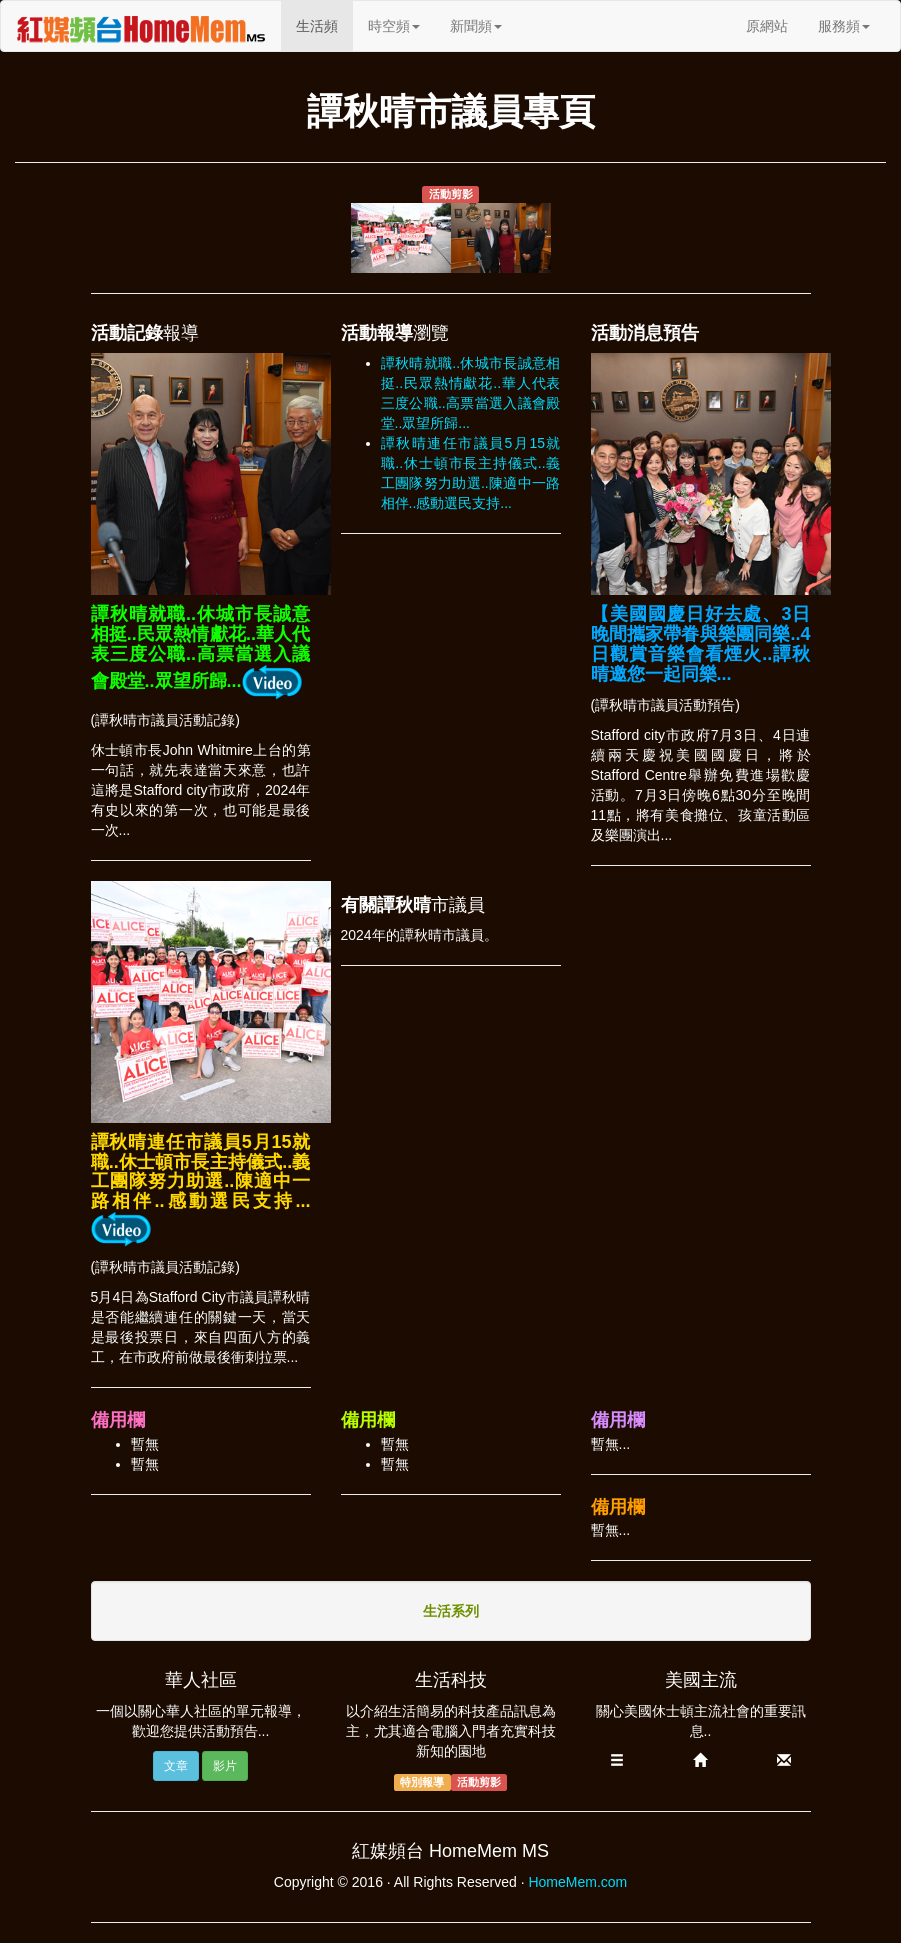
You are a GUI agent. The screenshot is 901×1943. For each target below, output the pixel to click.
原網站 (767, 26)
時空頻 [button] (394, 26)
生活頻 (324, 24)
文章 (176, 1766)
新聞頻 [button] (476, 26)
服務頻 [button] (844, 26)
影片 (225, 1766)
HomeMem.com (577, 1882)
